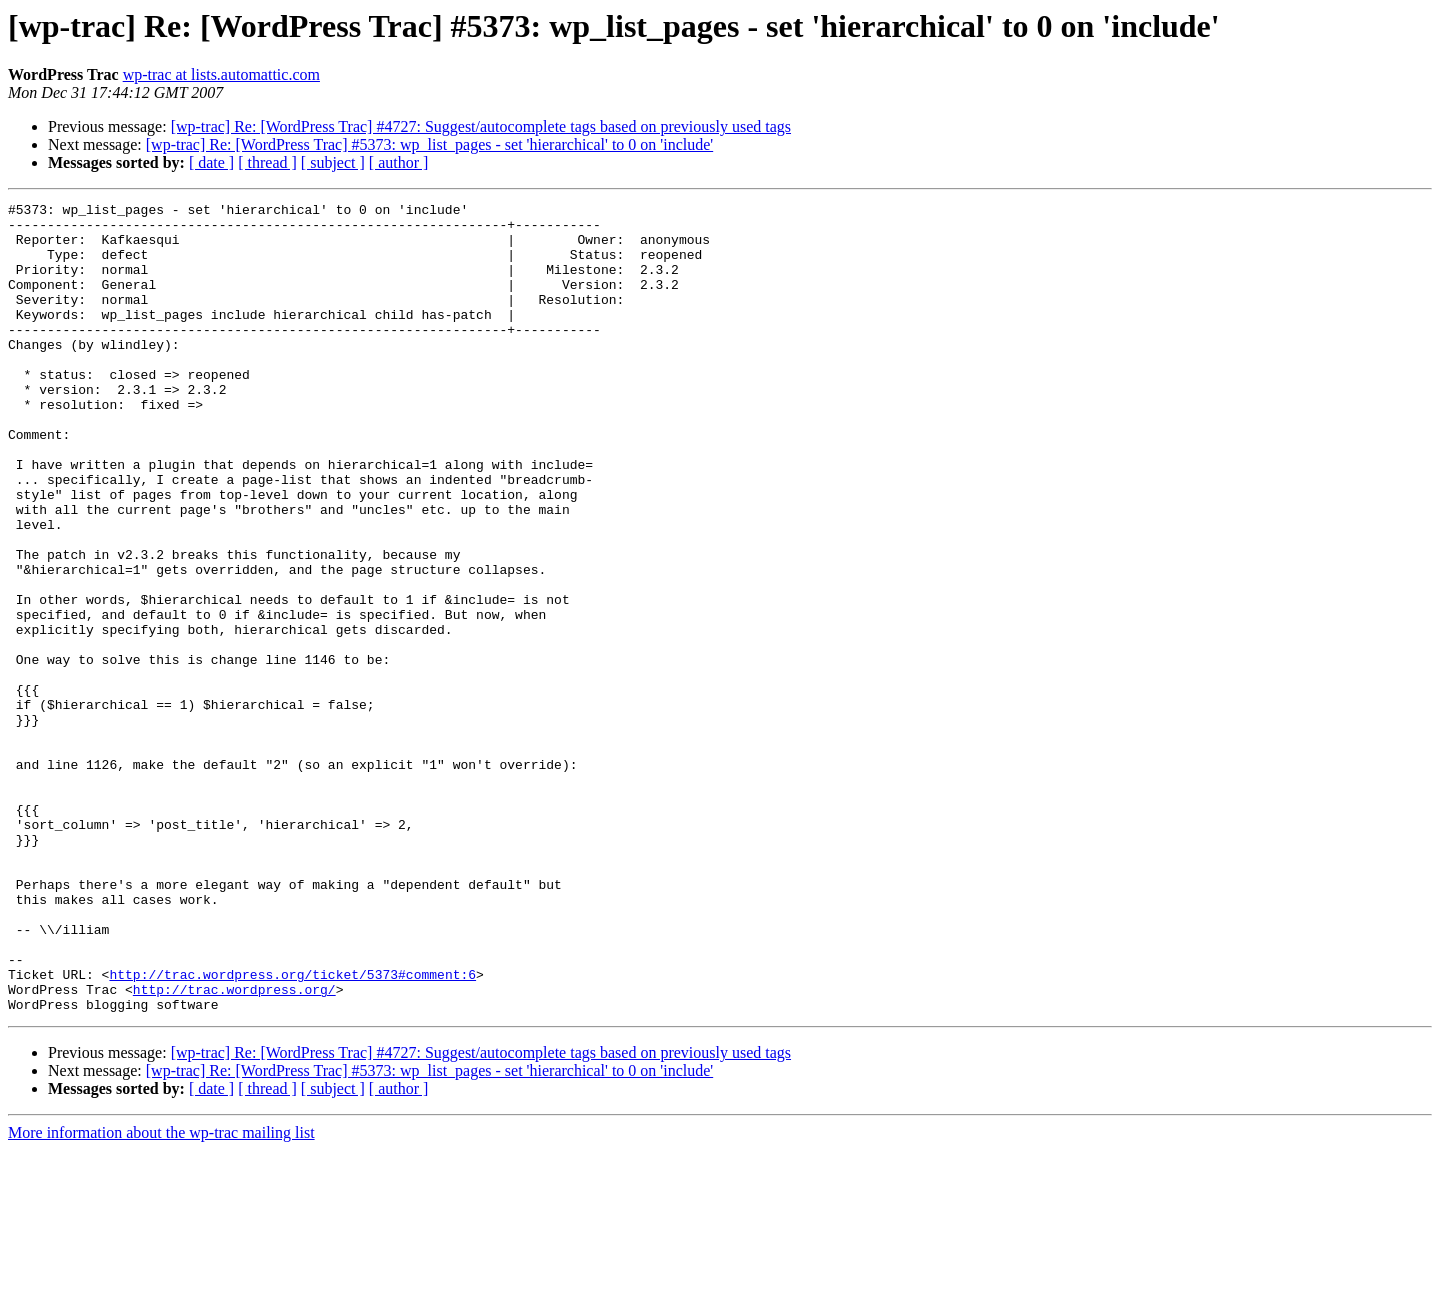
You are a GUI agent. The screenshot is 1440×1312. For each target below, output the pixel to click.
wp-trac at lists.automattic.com (221, 74)
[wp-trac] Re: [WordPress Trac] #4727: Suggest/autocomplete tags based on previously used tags (481, 126)
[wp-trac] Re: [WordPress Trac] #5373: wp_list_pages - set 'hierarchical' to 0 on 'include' (429, 144)
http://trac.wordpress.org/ (234, 1148)
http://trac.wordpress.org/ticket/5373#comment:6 (292, 1130)
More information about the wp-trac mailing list (161, 1294)
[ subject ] (333, 162)
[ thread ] (267, 162)
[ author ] (399, 162)
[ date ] (211, 162)
